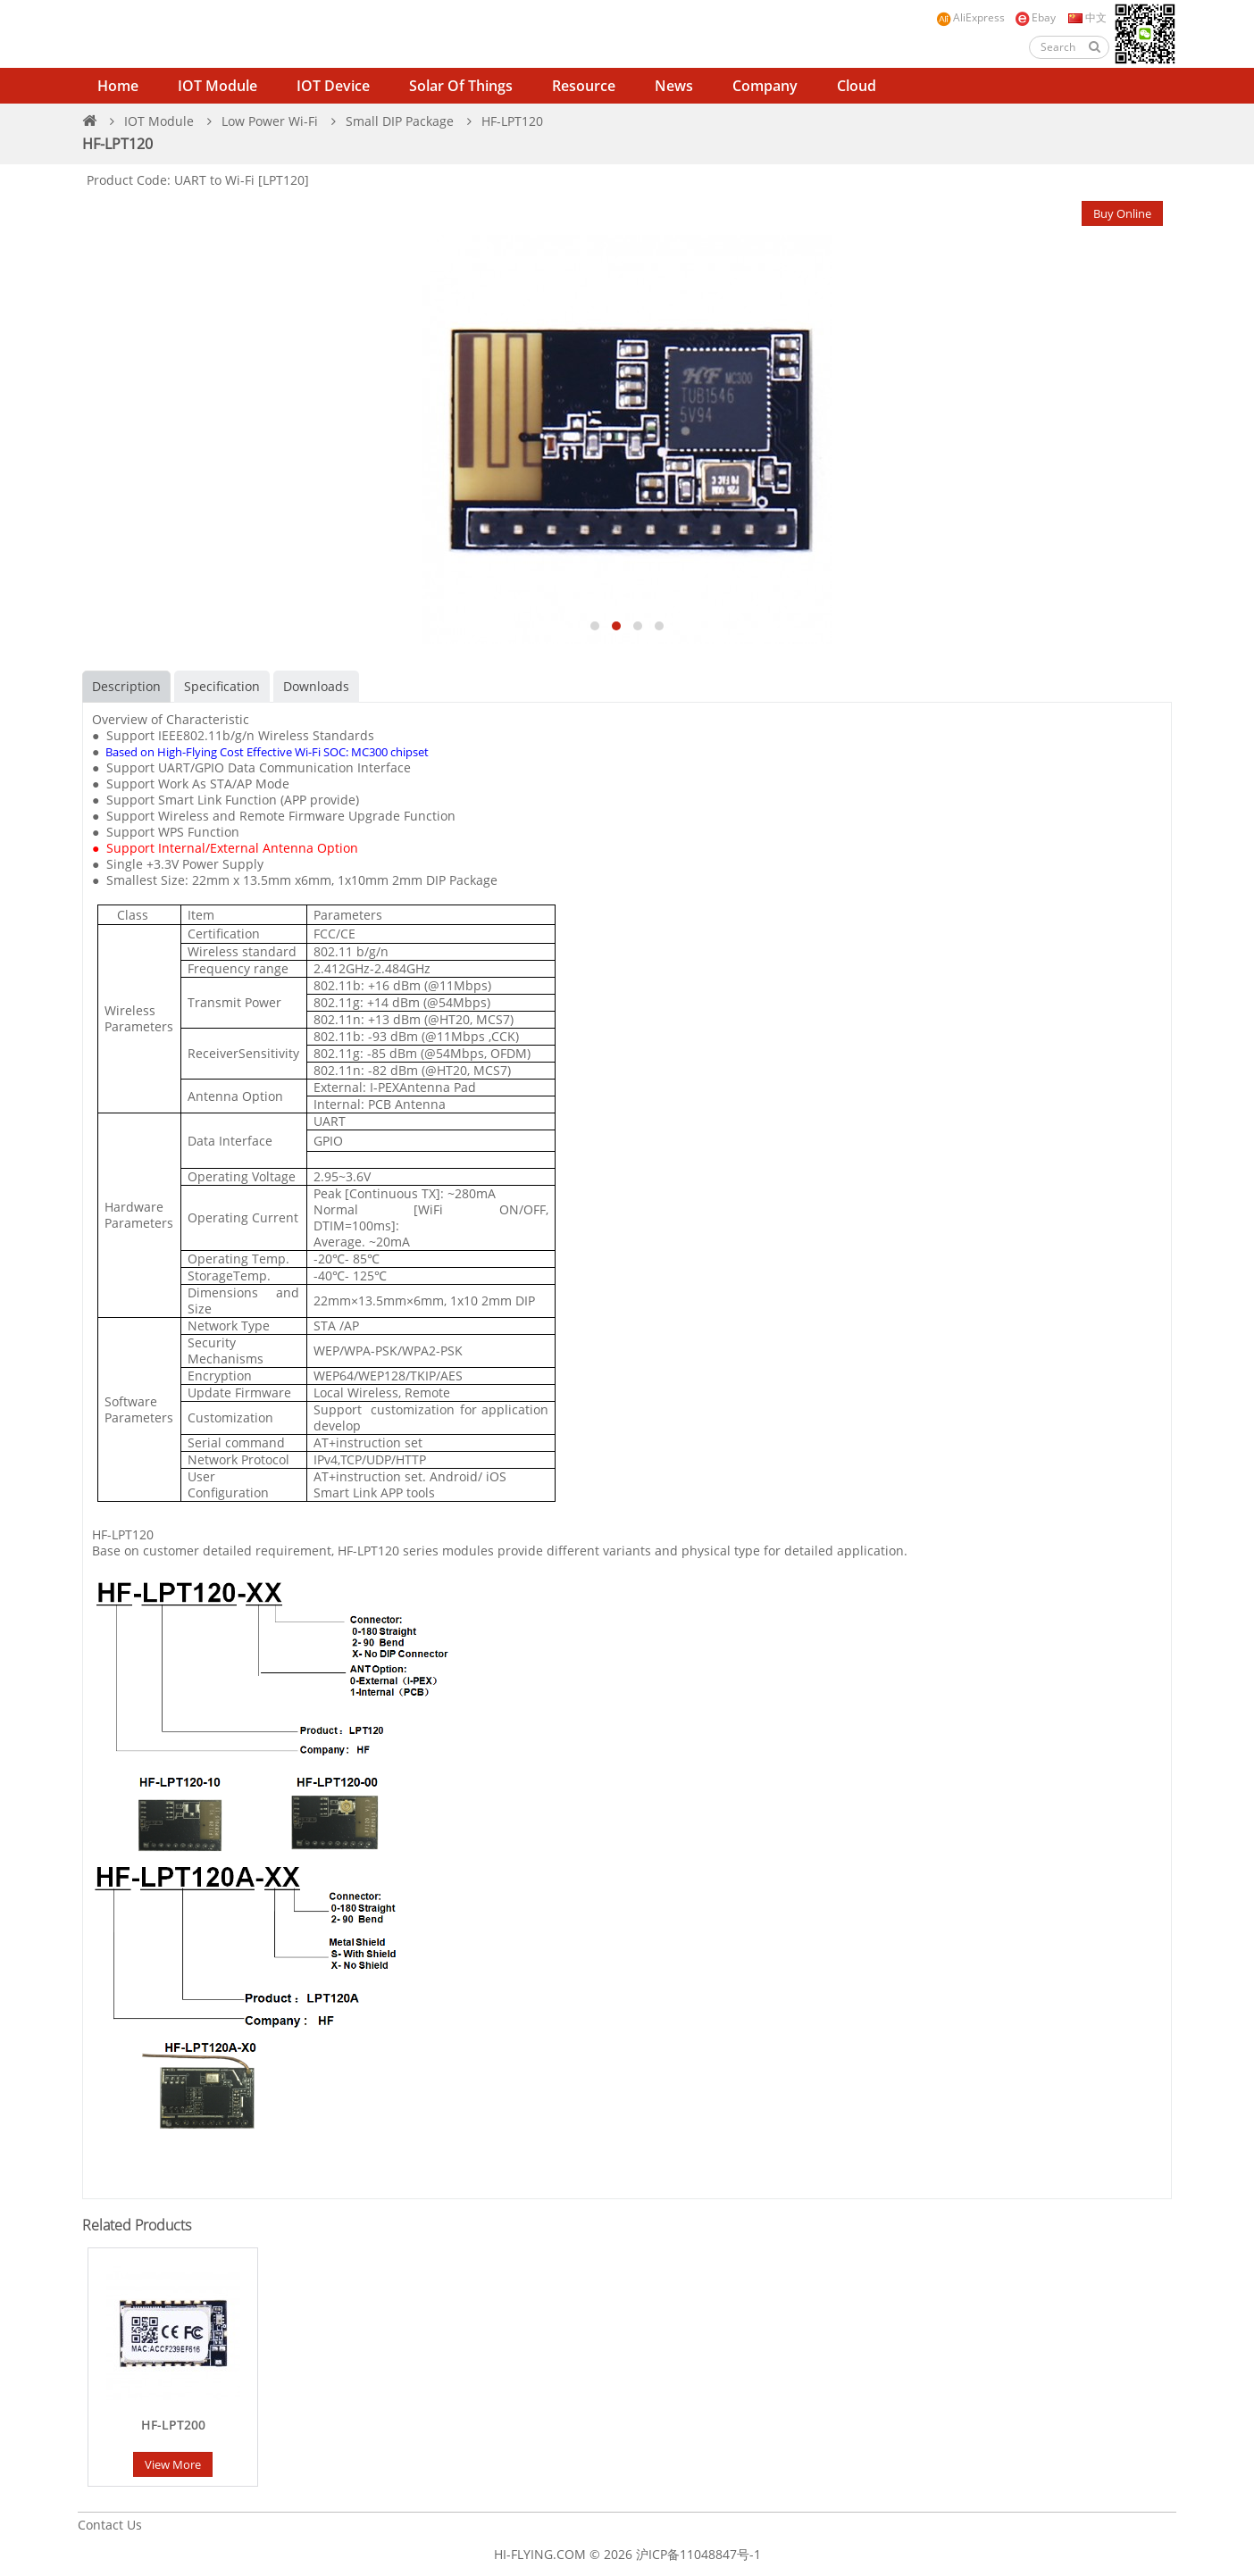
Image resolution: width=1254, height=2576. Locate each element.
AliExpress (970, 18)
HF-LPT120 (512, 121)
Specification (222, 686)
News (674, 86)
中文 (1086, 17)
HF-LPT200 (173, 2425)
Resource (583, 86)
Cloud (856, 86)
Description (126, 686)
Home (117, 86)
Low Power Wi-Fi (270, 121)
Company (765, 86)
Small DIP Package (400, 121)
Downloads (316, 686)
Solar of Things (461, 86)
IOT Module (217, 86)
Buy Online (1122, 213)
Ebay (1035, 18)
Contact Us (110, 2524)
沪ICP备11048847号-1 (698, 2554)
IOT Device (333, 86)
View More (173, 2464)
